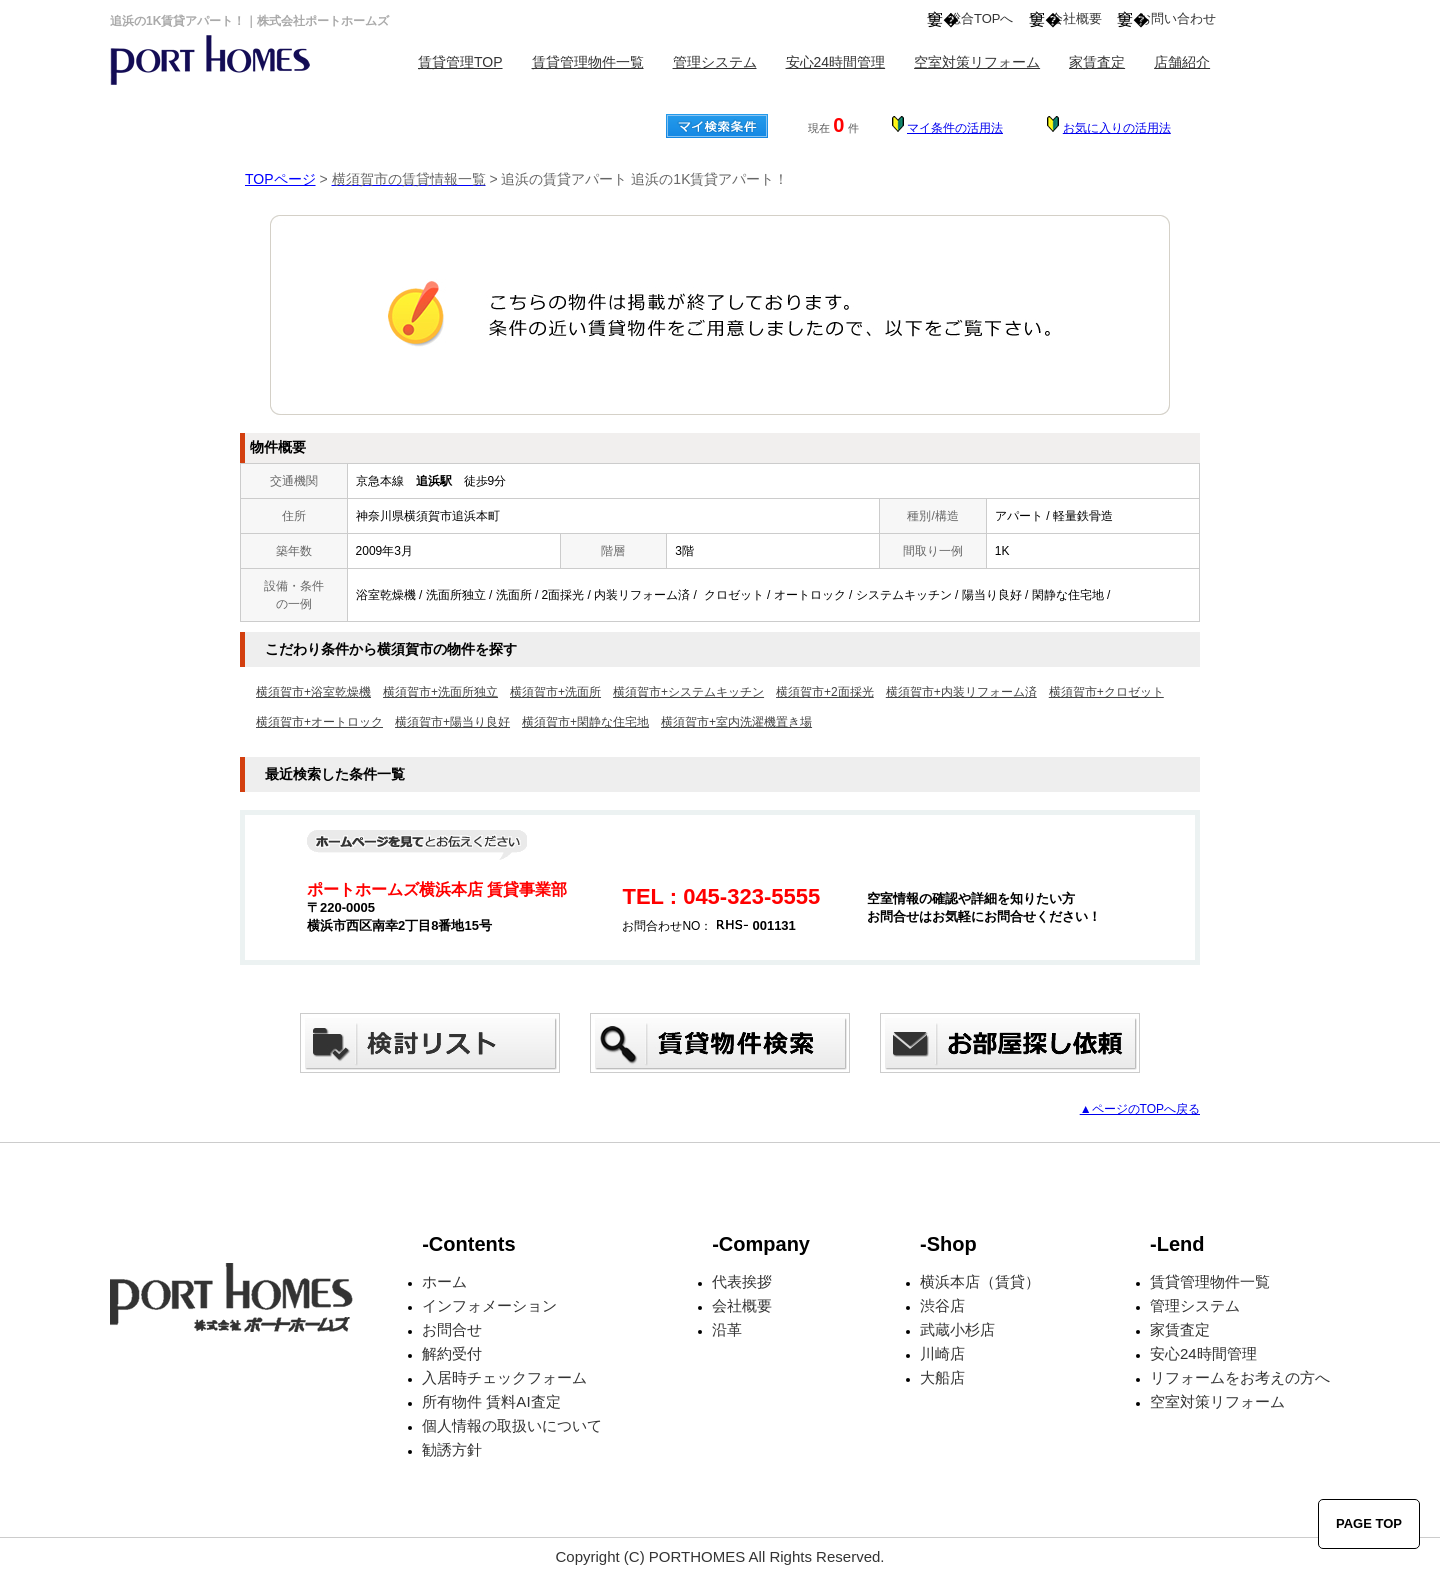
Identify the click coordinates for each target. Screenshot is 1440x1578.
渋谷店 (942, 1305)
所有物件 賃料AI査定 (491, 1401)
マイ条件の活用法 (955, 128)
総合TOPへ (981, 18)
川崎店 (942, 1353)
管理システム (715, 62)
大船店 (942, 1377)
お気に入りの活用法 (1117, 128)
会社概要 (1076, 18)
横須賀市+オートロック (319, 722)
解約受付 (452, 1353)
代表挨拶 (742, 1281)
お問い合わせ (1177, 18)
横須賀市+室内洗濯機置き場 (736, 722)
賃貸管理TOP (460, 62)
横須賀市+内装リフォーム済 (961, 692)
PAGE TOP (1369, 1523)
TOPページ (280, 179)
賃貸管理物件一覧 (588, 62)
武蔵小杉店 (957, 1329)
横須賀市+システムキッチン (688, 692)
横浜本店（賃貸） (980, 1281)
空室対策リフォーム (977, 62)
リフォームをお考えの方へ (1240, 1377)
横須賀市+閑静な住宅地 (585, 722)
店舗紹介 (1182, 62)
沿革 (727, 1329)
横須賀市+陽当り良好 (452, 722)
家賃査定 (1097, 62)
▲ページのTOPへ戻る (1140, 1109)
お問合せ (452, 1329)
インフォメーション (489, 1305)
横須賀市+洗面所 (555, 692)
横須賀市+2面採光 (825, 692)
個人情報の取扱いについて (512, 1425)
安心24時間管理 (836, 62)
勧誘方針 (452, 1449)
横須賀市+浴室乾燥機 (313, 692)
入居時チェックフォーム (504, 1377)
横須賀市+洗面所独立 (440, 692)
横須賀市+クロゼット (1106, 692)
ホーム (444, 1281)
